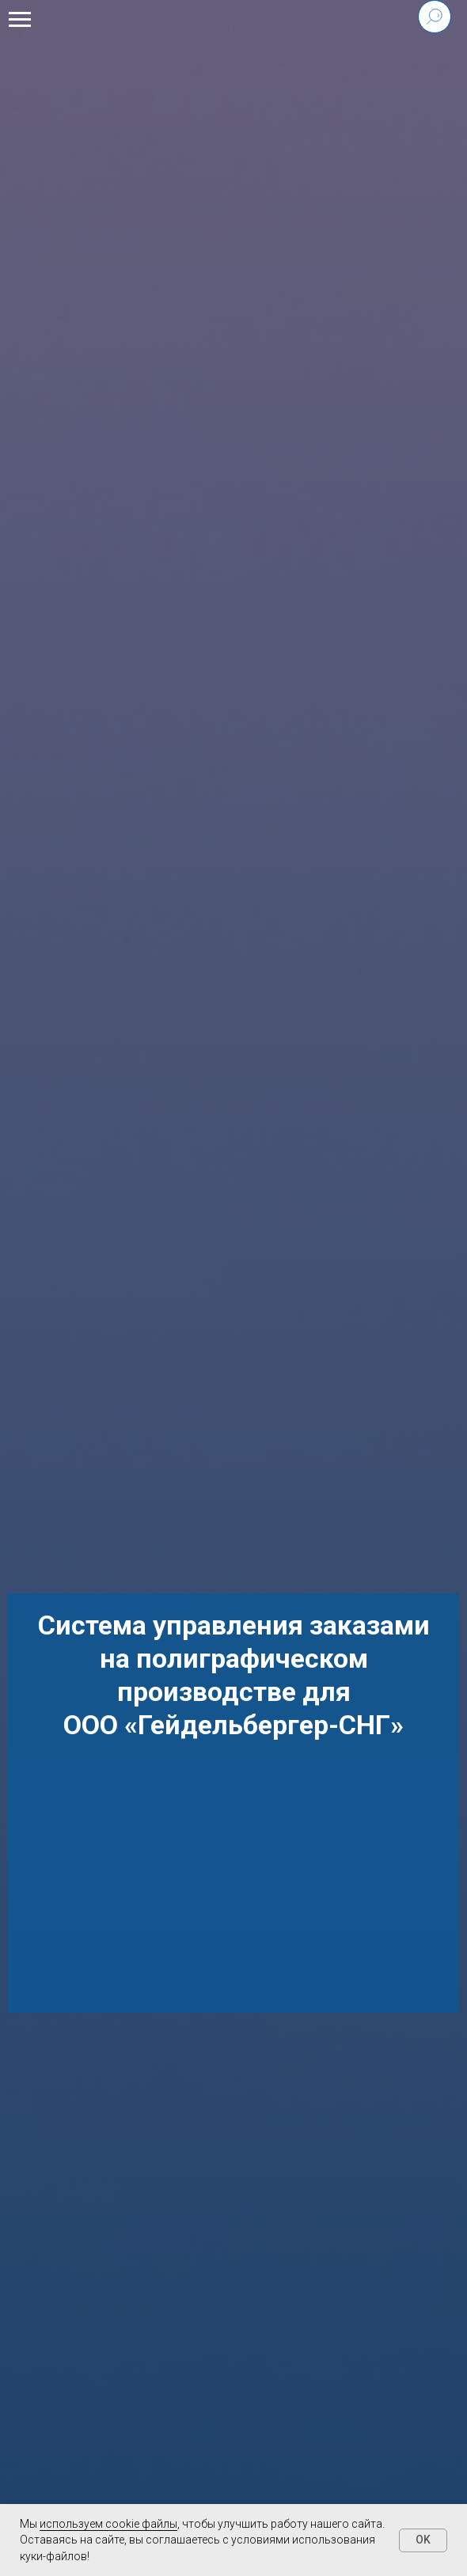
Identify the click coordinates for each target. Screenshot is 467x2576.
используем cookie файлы (108, 2523)
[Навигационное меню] (20, 20)
